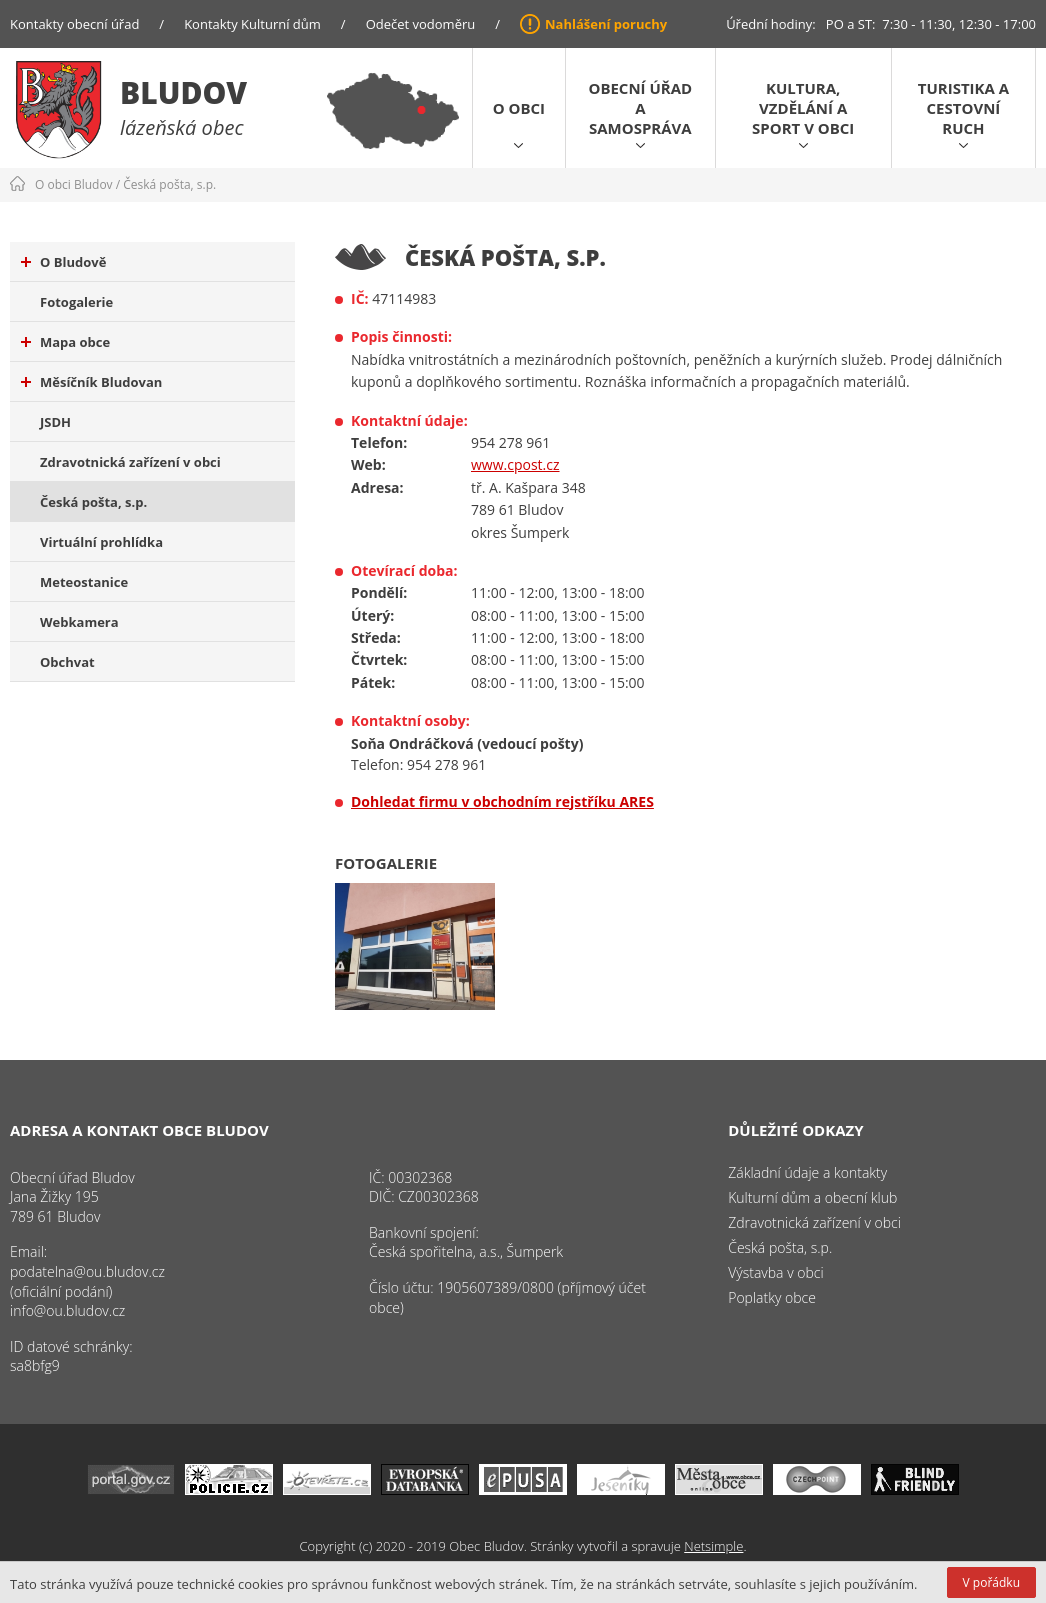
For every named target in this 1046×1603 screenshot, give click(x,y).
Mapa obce (65, 342)
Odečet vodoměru (421, 24)
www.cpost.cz (515, 464)
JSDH (55, 422)
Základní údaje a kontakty (807, 1172)
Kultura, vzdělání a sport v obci (803, 108)
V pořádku (991, 1582)
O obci (519, 108)
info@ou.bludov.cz (67, 1310)
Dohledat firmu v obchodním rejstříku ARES (502, 801)
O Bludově (63, 262)
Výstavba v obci (775, 1272)
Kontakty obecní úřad (74, 24)
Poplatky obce (772, 1297)
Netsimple (713, 1546)
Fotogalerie (76, 302)
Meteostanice (84, 582)
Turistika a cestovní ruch (963, 108)
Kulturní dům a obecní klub (812, 1197)
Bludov (183, 92)
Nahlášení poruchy (606, 24)
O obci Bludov (74, 184)
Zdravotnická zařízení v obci (130, 462)
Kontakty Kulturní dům (252, 24)
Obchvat (67, 662)
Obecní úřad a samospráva (640, 108)
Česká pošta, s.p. (169, 184)
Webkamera (79, 622)
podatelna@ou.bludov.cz (87, 1271)
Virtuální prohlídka (101, 542)
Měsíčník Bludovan (91, 382)
